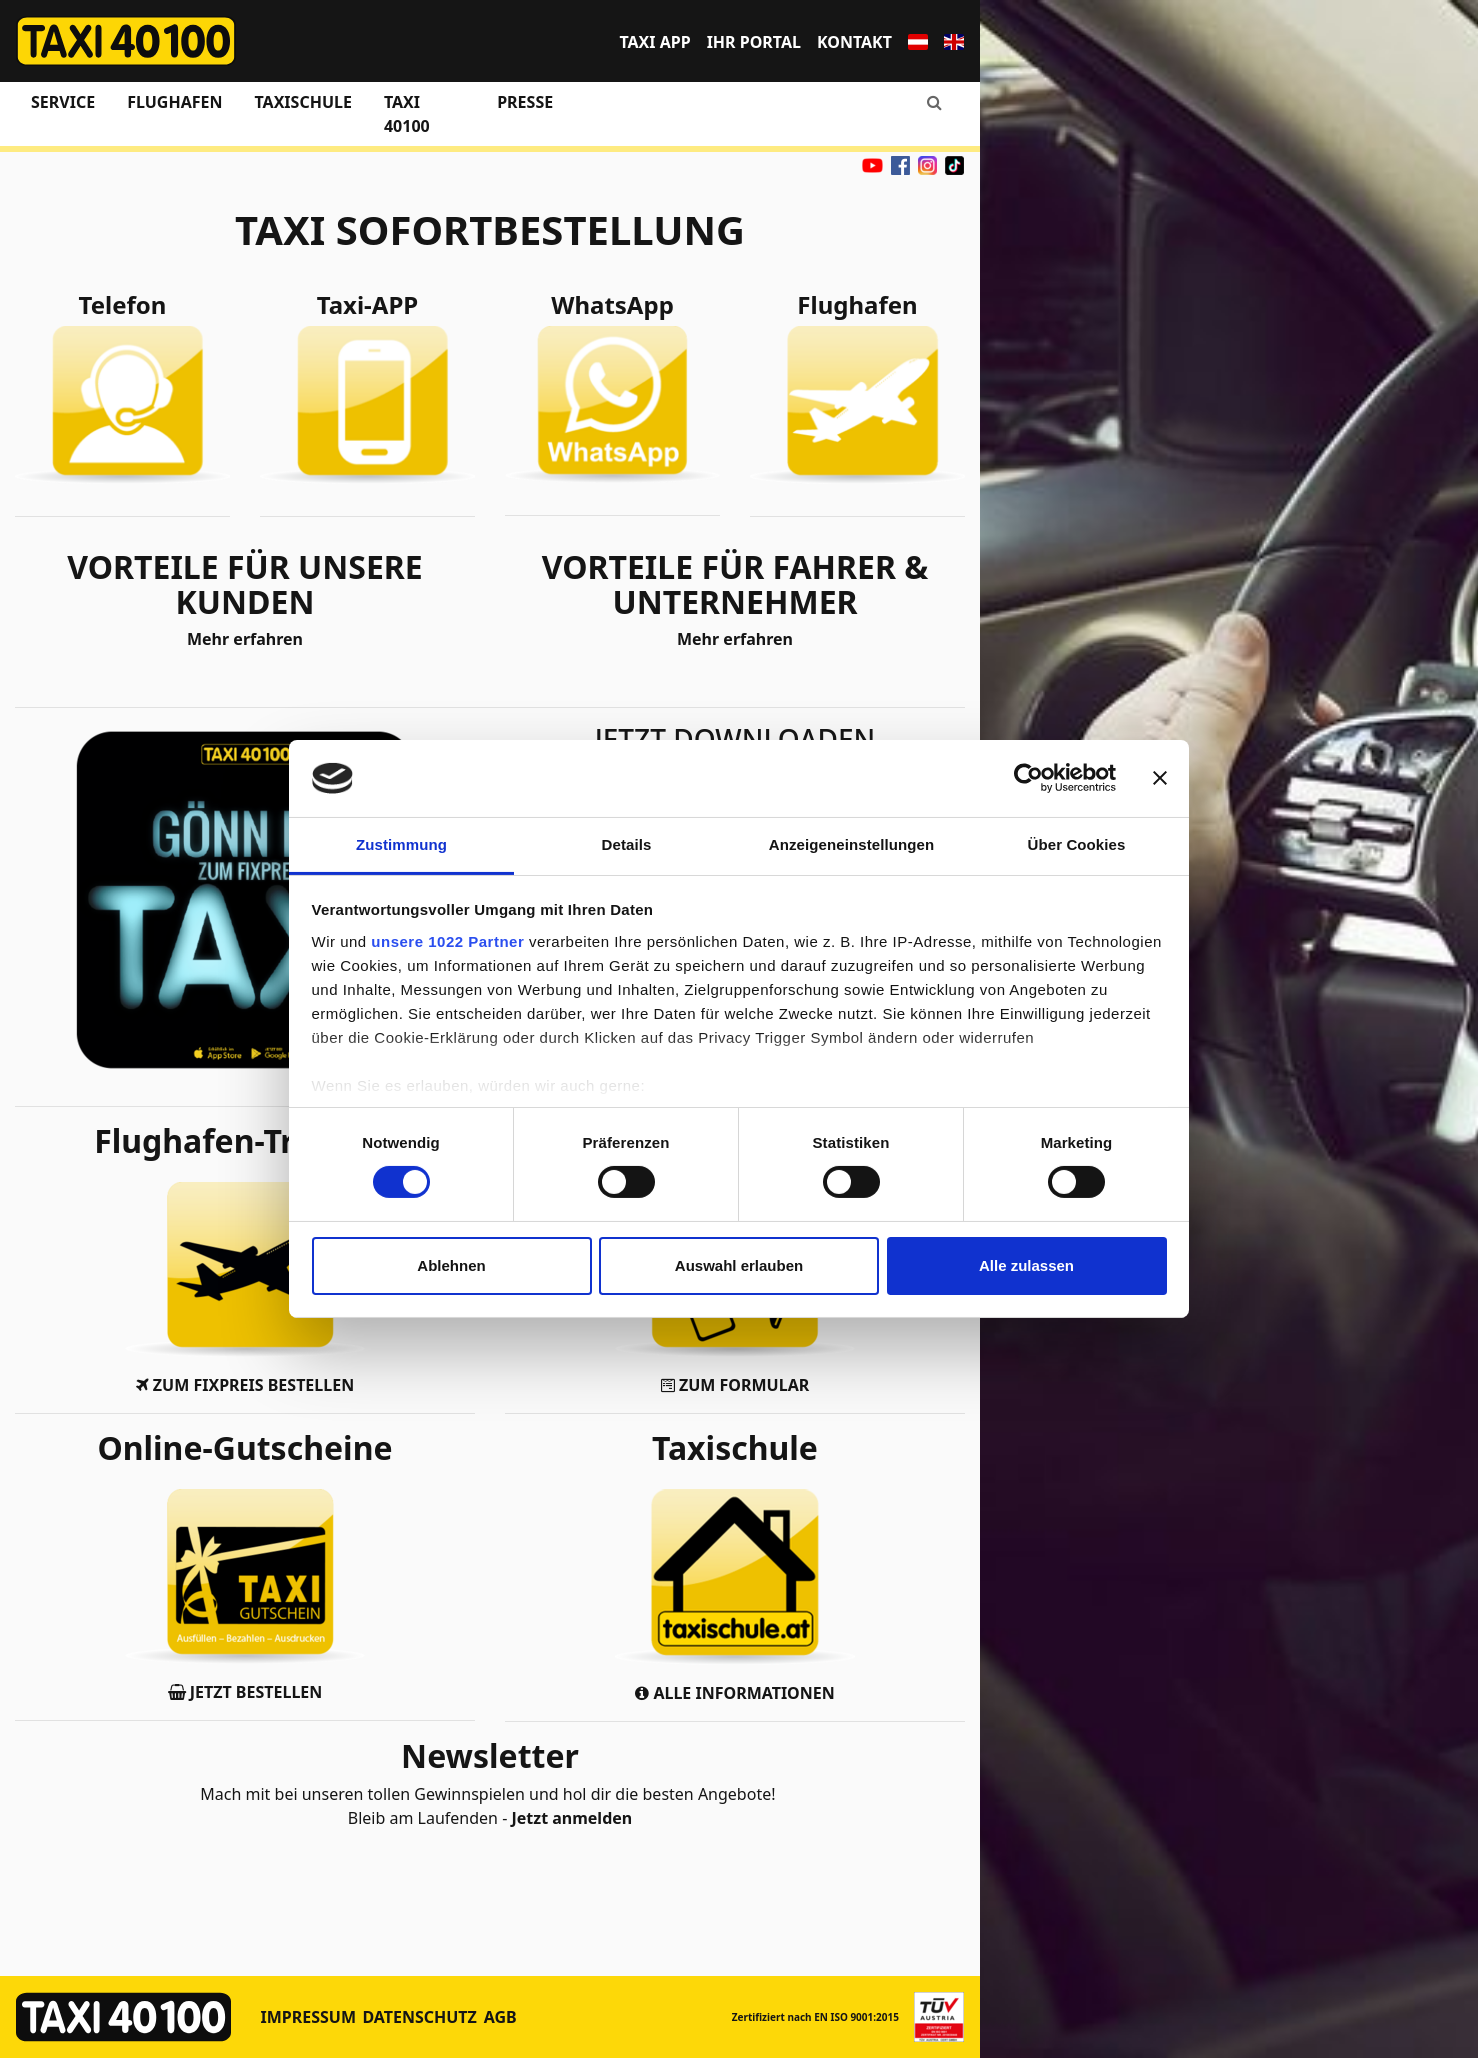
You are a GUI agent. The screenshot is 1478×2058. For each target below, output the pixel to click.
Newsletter (490, 1755)
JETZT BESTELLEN (245, 1692)
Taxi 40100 (407, 114)
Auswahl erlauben (739, 1265)
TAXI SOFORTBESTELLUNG (490, 230)
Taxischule (302, 102)
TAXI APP (654, 42)
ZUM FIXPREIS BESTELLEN (245, 1385)
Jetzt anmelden (571, 1818)
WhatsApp (612, 305)
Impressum (309, 2017)
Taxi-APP (367, 305)
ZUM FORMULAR (735, 1385)
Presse (525, 102)
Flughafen (174, 102)
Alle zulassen (1026, 1265)
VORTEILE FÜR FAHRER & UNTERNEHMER (735, 584)
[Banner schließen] (1160, 778)
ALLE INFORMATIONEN (735, 1693)
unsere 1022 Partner (447, 941)
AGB (500, 2017)
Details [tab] (627, 844)
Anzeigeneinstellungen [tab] (851, 844)
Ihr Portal (754, 42)
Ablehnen (451, 1265)
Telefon (123, 305)
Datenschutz (419, 2017)
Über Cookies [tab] (1077, 844)
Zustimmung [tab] (401, 844)
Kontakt (854, 42)
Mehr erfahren (245, 639)
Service (63, 102)
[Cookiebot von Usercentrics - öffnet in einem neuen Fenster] (1028, 778)
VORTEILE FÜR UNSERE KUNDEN (245, 584)
